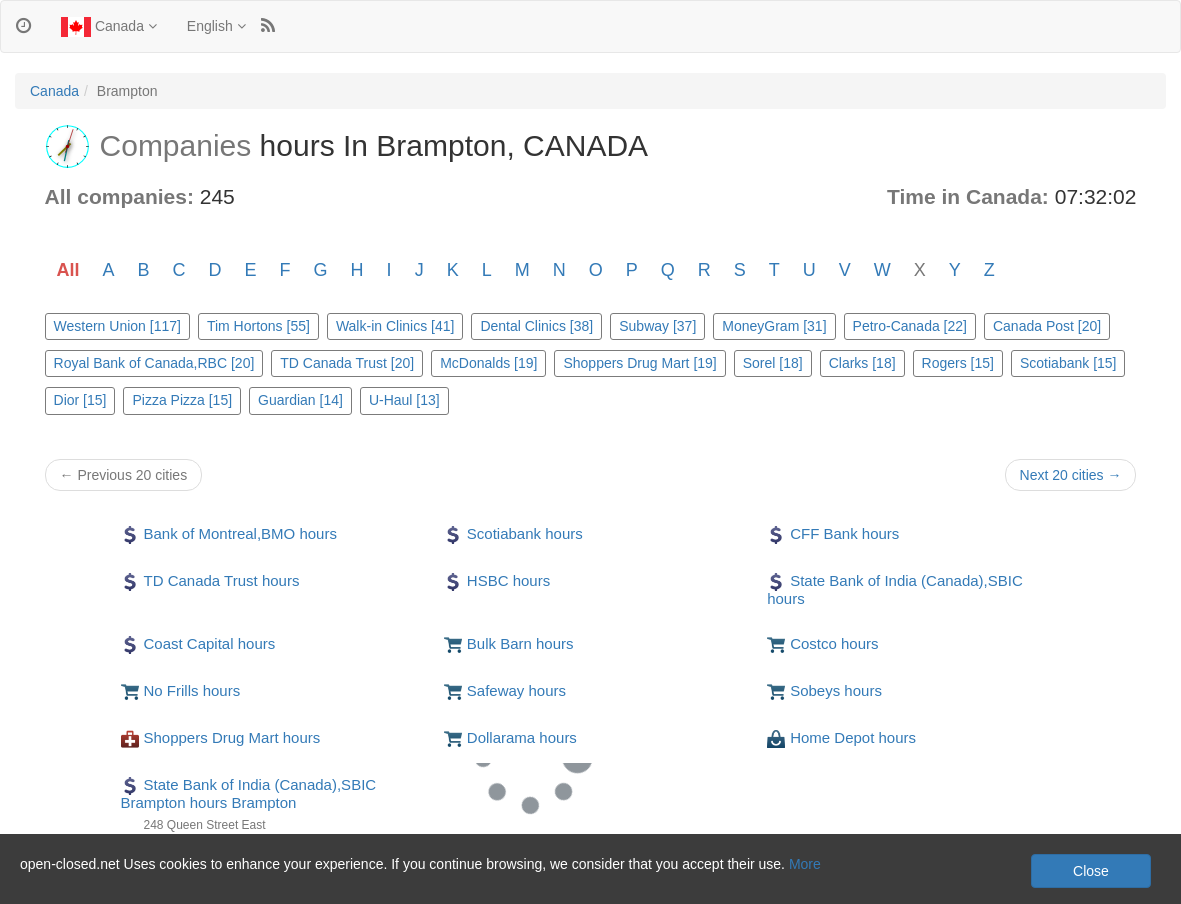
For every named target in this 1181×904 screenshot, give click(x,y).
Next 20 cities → (1071, 475)
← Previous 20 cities (124, 475)
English (216, 26)
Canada (109, 27)
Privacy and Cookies (79, 884)
